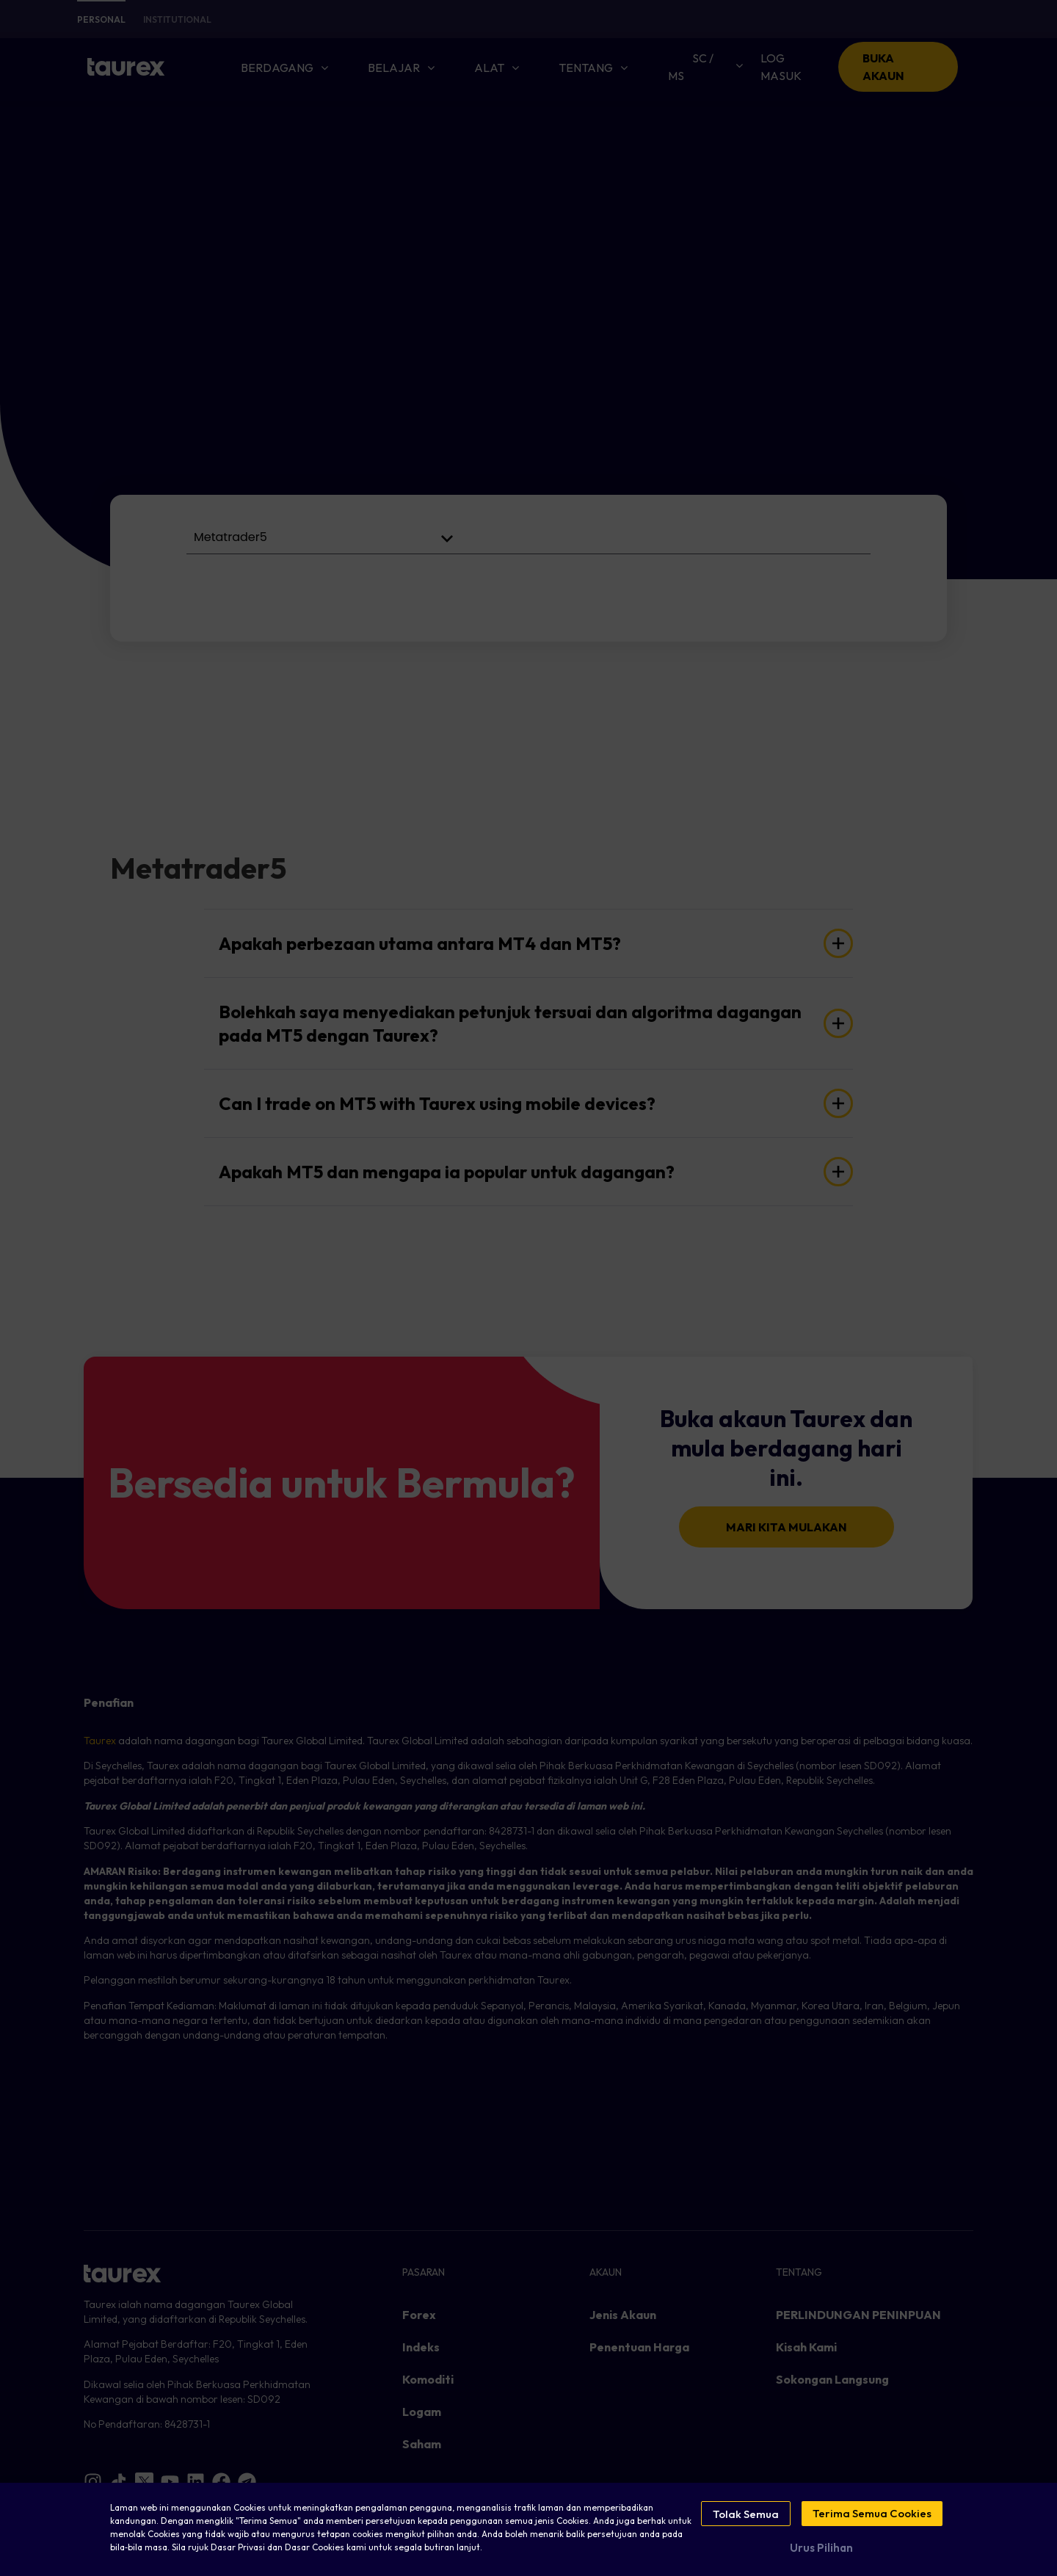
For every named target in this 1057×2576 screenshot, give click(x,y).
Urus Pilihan (821, 2544)
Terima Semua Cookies (872, 2513)
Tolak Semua (746, 2514)
